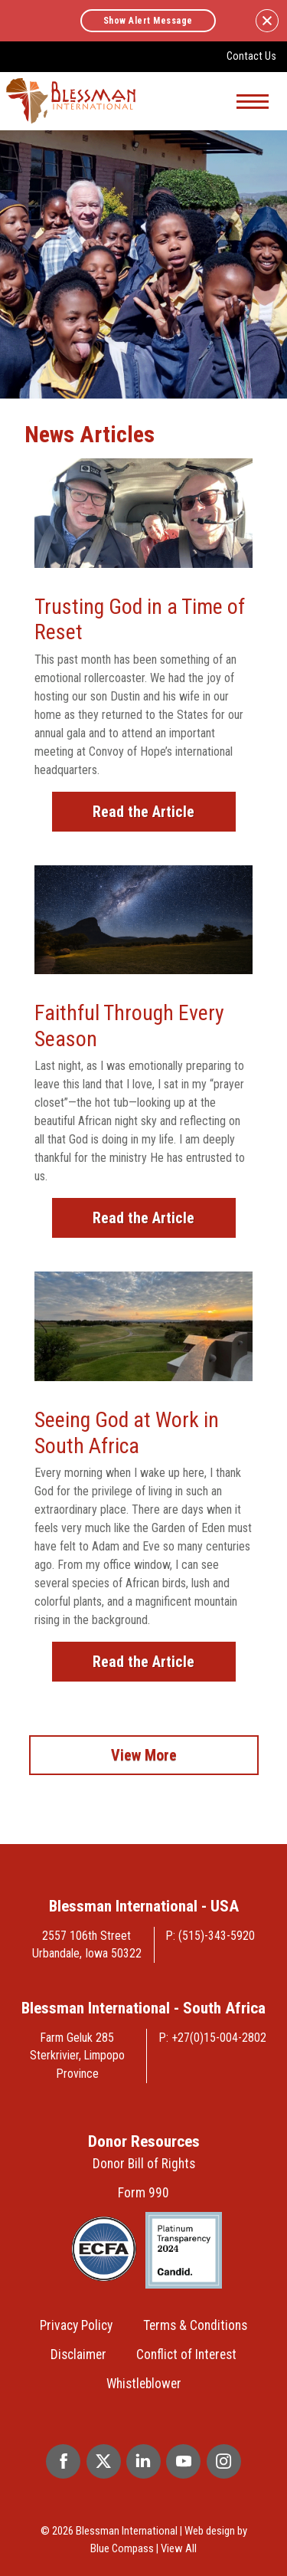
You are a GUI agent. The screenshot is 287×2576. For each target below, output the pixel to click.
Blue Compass (122, 2548)
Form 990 (143, 2192)
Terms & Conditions (195, 2325)
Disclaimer (78, 2354)
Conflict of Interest (186, 2354)
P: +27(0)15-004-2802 (212, 2037)
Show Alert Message (148, 20)
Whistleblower (143, 2383)
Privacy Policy (76, 2325)
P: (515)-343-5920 (210, 1935)
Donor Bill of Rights (144, 2163)
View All (179, 2548)
